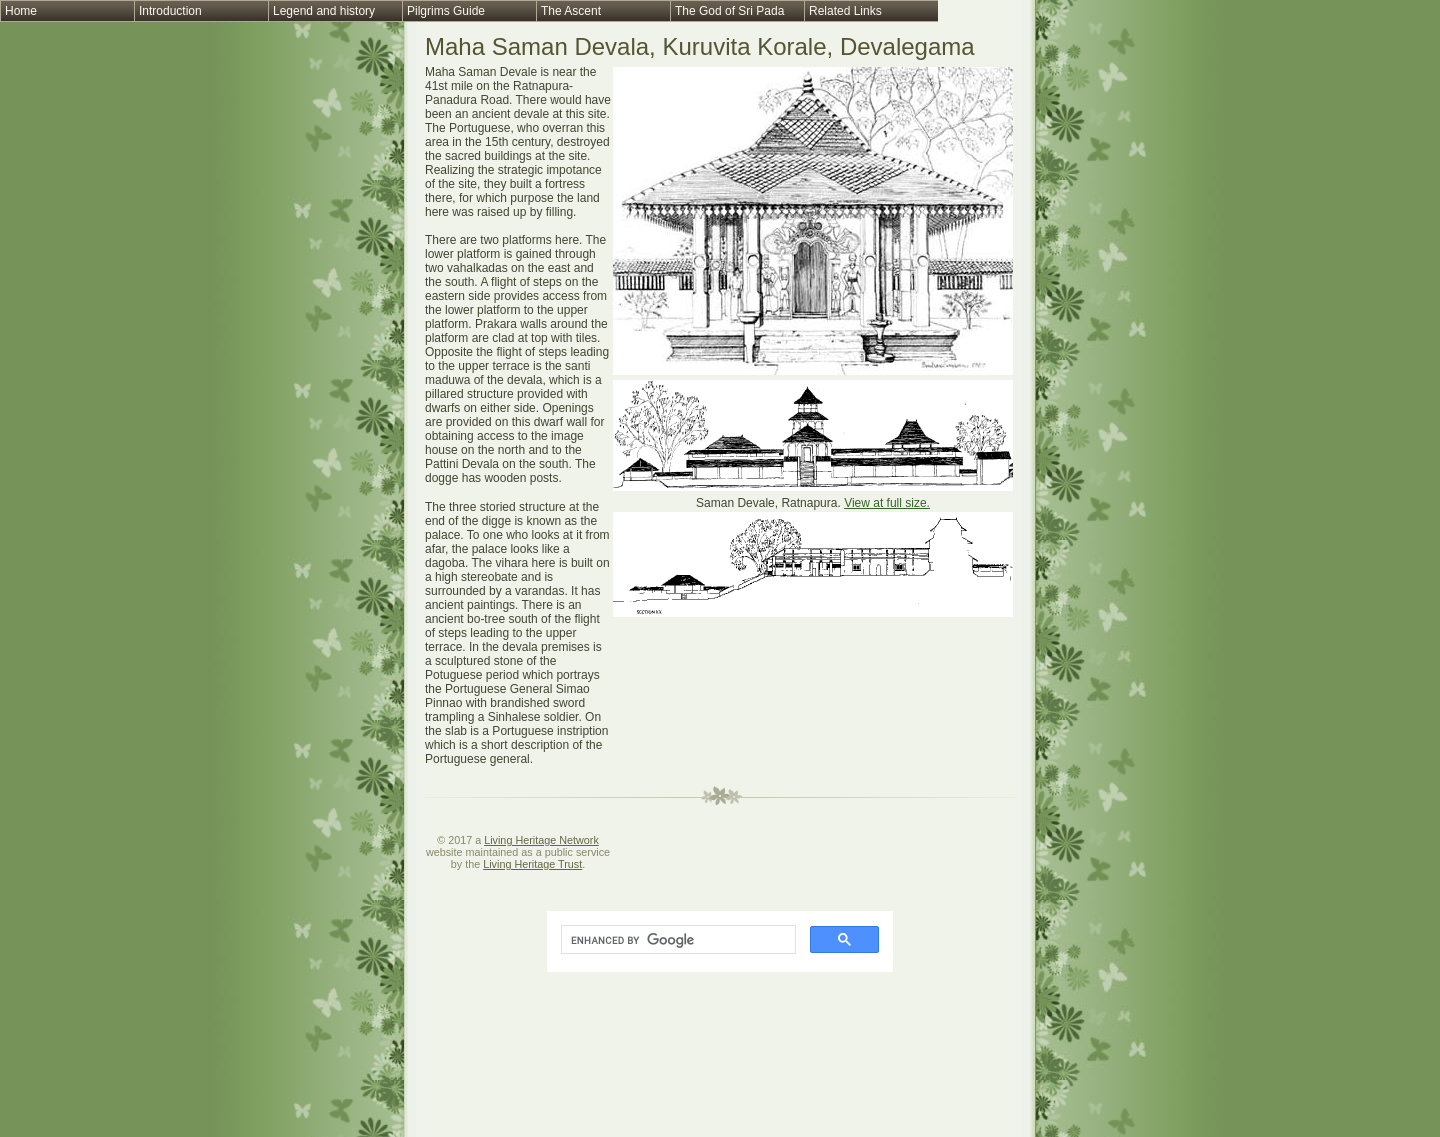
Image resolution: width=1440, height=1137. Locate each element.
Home (21, 11)
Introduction (170, 11)
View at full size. (887, 503)
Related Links (845, 11)
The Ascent (571, 11)
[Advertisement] (813, 762)
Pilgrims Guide (446, 11)
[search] (676, 940)
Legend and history (324, 11)
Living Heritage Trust (532, 864)
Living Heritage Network (541, 840)
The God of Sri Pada (729, 11)
